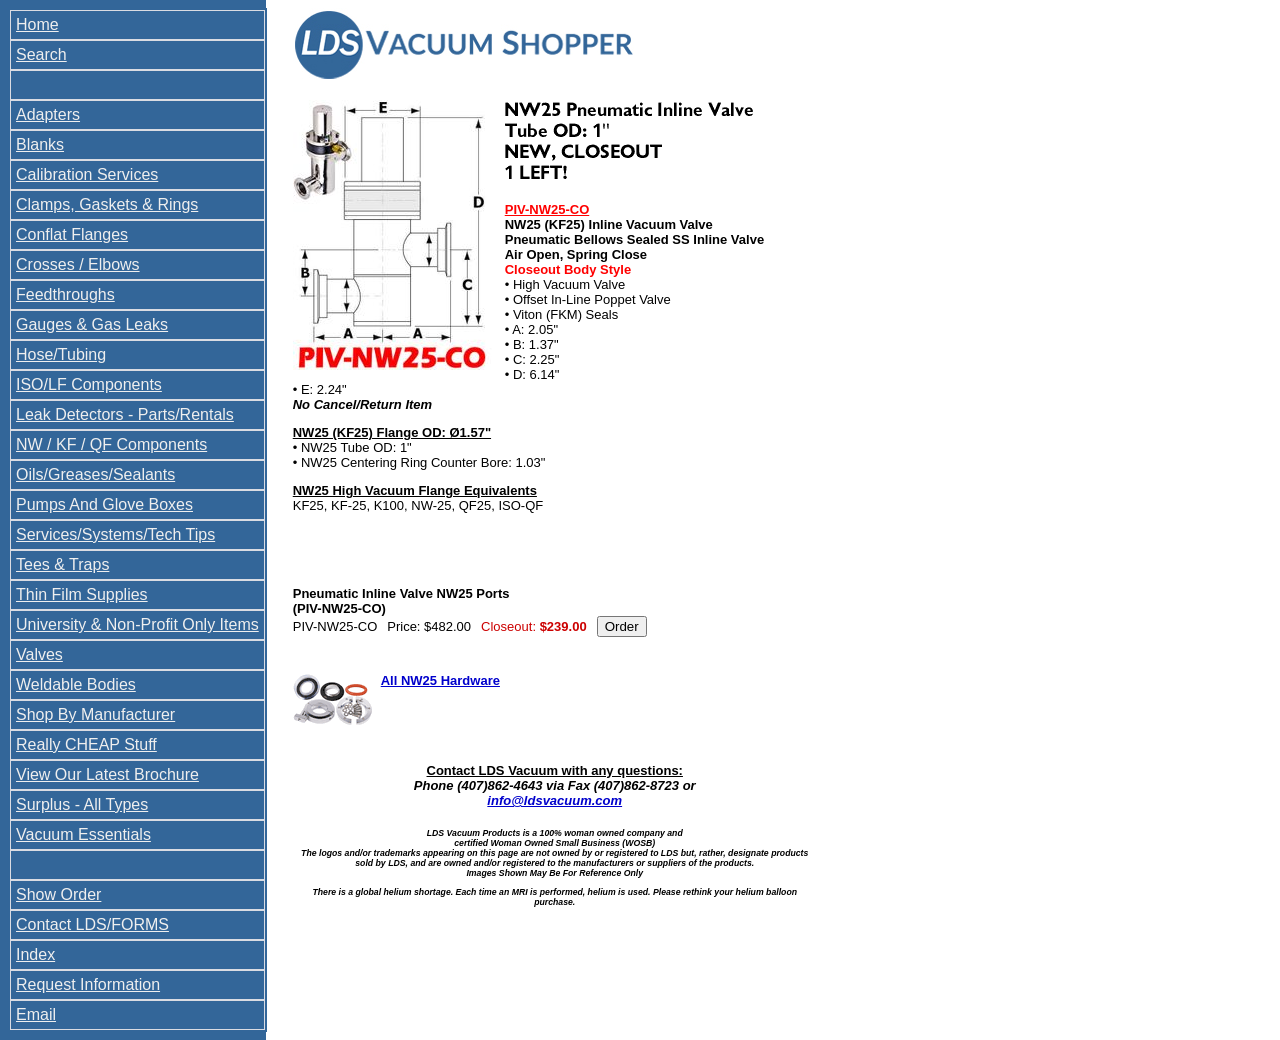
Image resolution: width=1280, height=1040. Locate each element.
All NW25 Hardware (440, 680)
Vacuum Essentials (83, 834)
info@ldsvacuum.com (554, 800)
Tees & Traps (62, 564)
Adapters (48, 114)
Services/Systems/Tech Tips (115, 534)
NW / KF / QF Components (111, 444)
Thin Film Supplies (82, 594)
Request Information (88, 984)
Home (37, 24)
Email (36, 1014)
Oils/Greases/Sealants (95, 474)
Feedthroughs (65, 294)
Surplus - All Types (82, 804)
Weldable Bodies (76, 684)
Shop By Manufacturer (95, 714)
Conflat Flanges (72, 234)
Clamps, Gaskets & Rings (107, 204)
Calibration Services (87, 174)
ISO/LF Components (89, 384)
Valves (39, 654)
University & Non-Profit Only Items (137, 624)
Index (35, 954)
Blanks (40, 144)
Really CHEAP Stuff (86, 744)
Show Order (58, 894)
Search (41, 54)
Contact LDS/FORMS (92, 924)
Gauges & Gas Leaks (92, 324)
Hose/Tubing (61, 354)
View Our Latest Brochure (107, 774)
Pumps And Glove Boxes (104, 504)
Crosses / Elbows (78, 264)
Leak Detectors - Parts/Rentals (125, 414)
